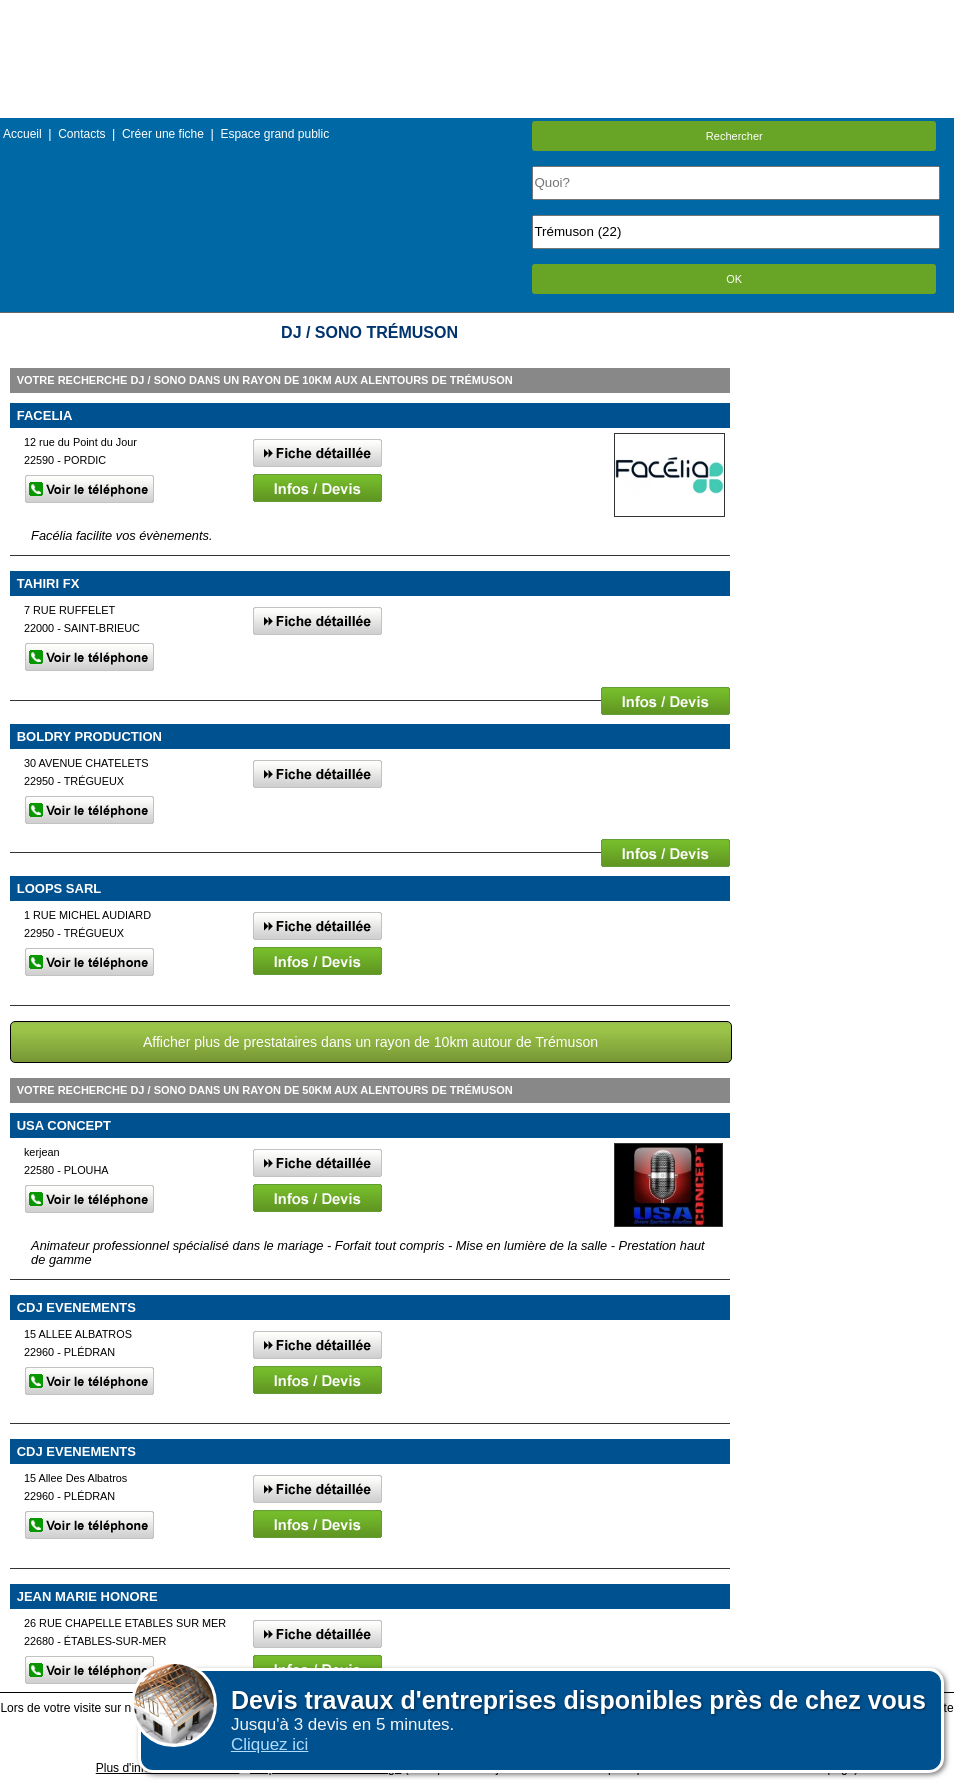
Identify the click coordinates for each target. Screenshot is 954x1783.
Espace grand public (274, 134)
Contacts (81, 134)
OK (734, 279)
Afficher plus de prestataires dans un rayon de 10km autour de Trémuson (370, 1042)
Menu (477, 14)
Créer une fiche (163, 134)
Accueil (22, 134)
